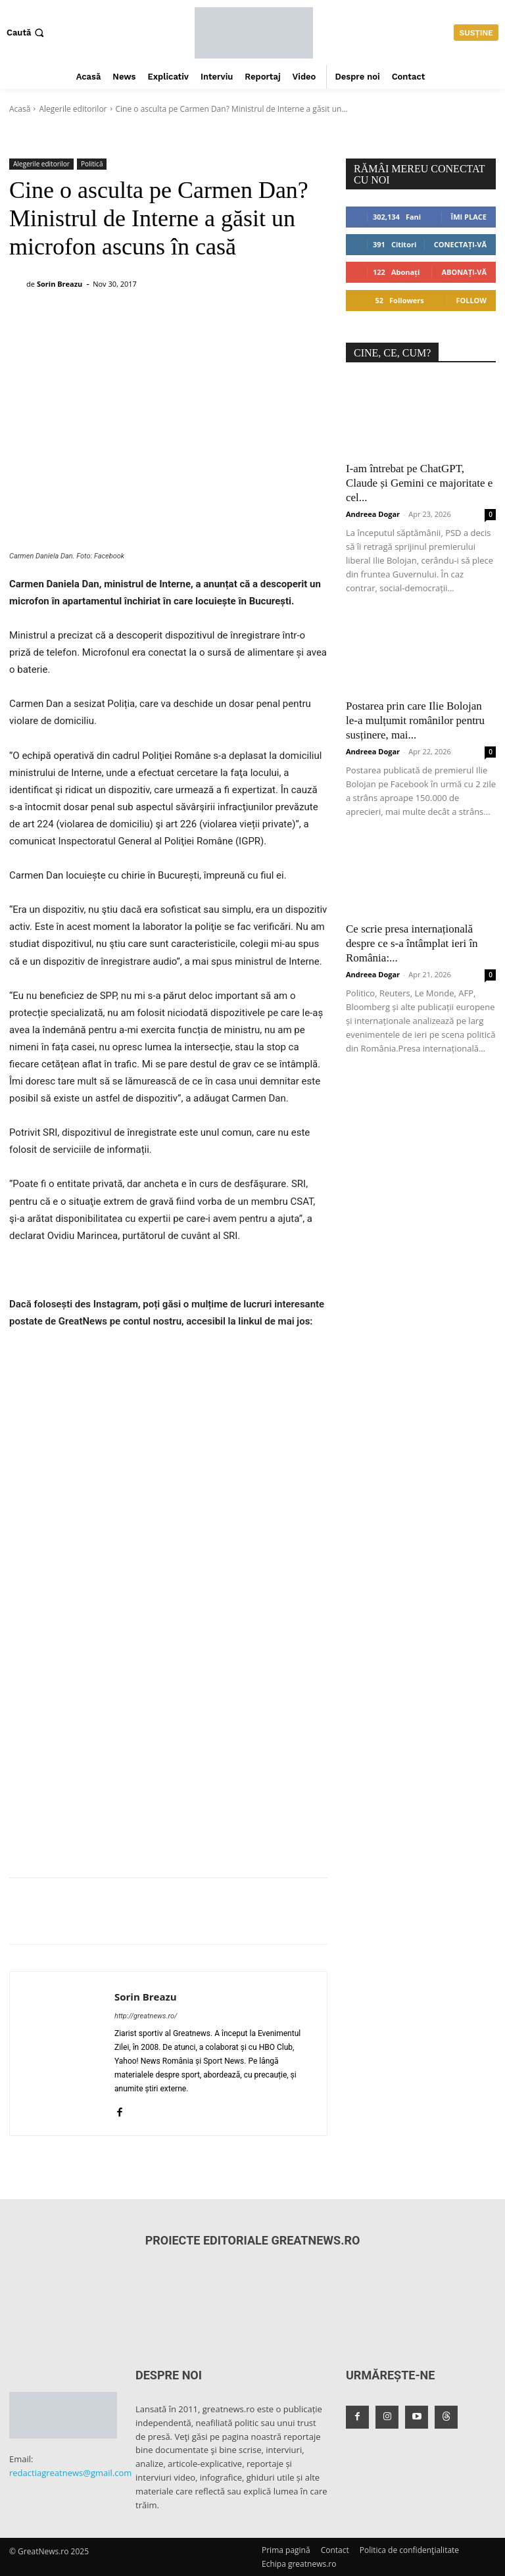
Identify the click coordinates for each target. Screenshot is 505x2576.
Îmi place (469, 217)
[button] (27, 32)
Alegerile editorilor (73, 108)
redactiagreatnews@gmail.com (70, 2473)
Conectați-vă (460, 244)
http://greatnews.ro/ (145, 2016)
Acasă (19, 108)
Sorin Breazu (59, 284)
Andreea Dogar (373, 514)
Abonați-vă (464, 272)
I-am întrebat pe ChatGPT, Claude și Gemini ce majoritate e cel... (419, 483)
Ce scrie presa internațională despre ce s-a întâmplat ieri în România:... (412, 943)
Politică (92, 164)
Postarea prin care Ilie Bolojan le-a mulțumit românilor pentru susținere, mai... (415, 720)
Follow (471, 300)
